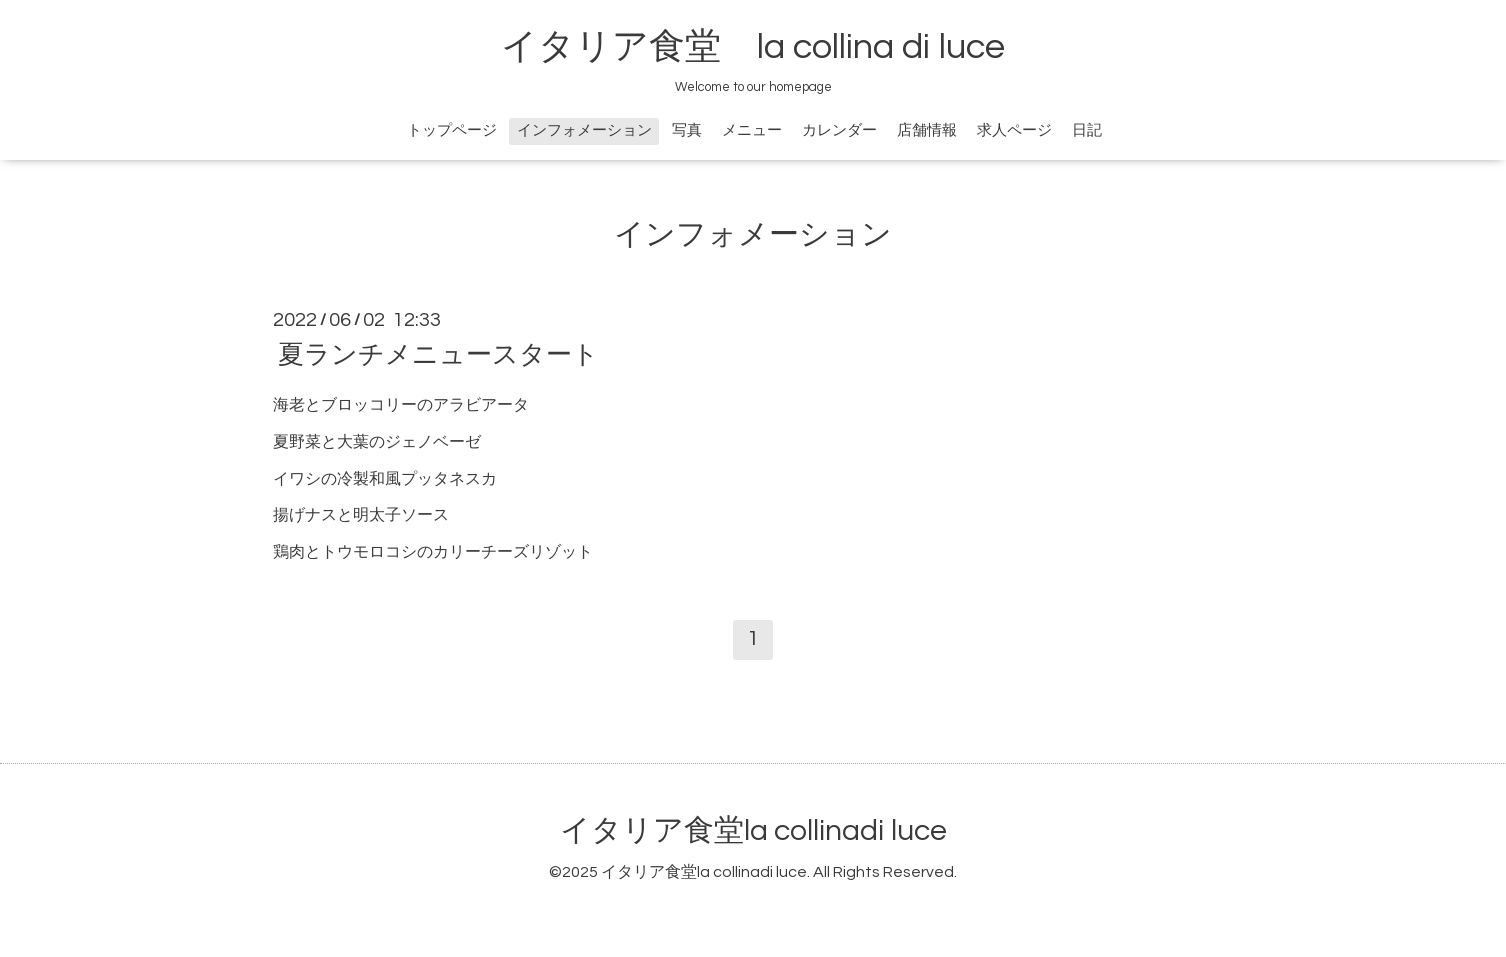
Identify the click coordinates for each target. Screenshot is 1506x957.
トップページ (452, 130)
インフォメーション (584, 130)
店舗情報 (927, 130)
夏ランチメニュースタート (438, 355)
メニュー (752, 130)
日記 (1087, 130)
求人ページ (1014, 130)
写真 (687, 130)
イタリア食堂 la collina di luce (753, 47)
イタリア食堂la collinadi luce (753, 830)
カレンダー (839, 130)
